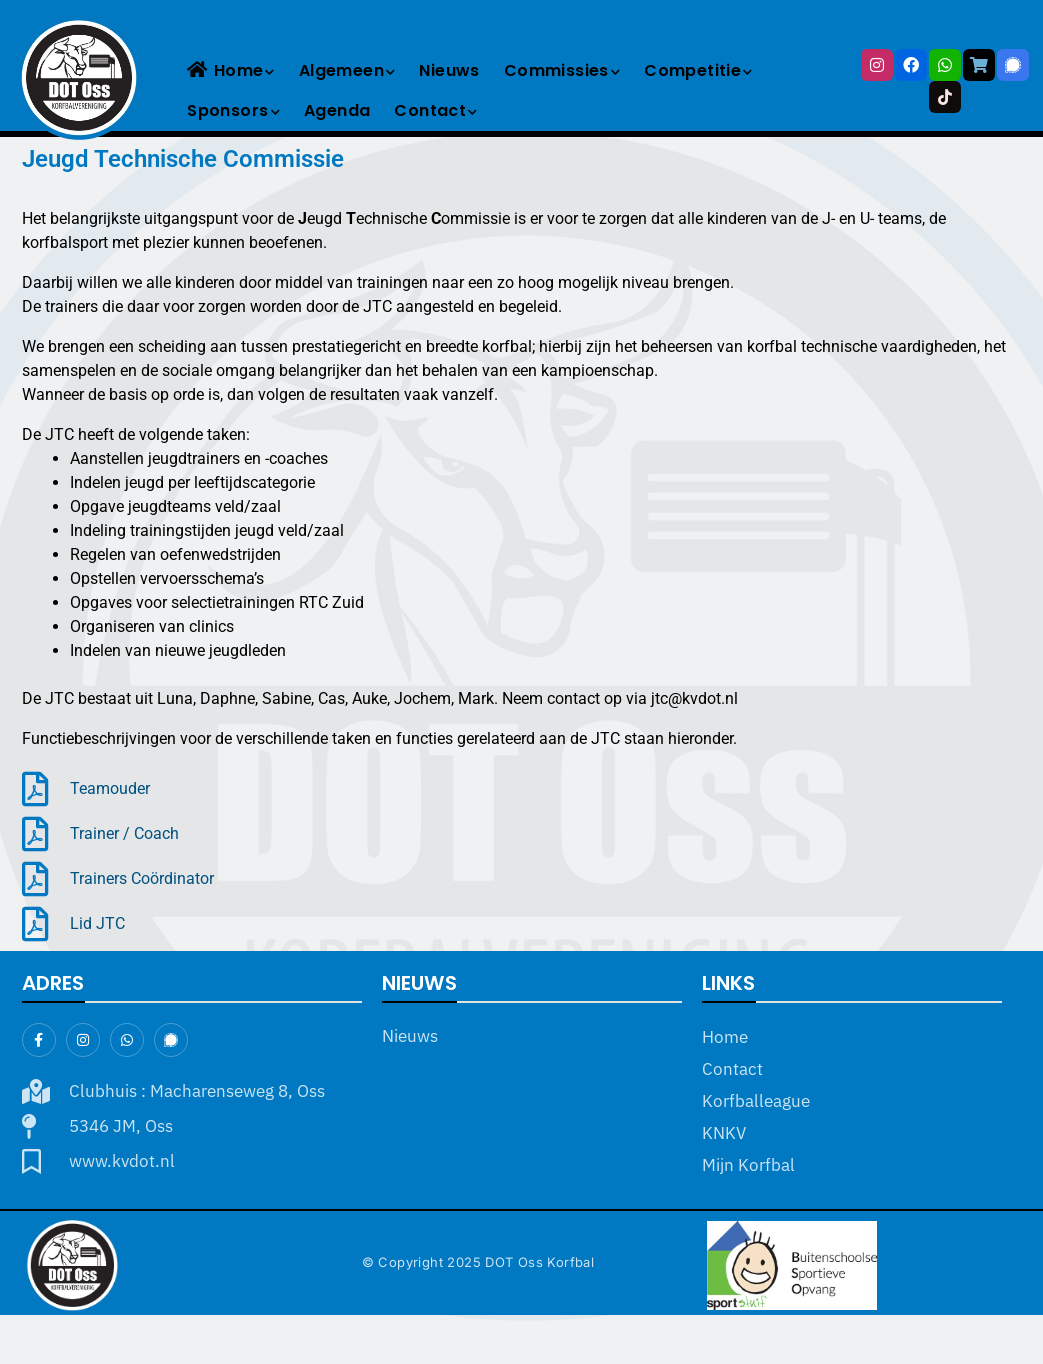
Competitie (698, 70)
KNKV (724, 1133)
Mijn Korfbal (748, 1165)
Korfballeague (756, 1101)
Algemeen (347, 70)
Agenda (337, 110)
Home (230, 70)
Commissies (562, 70)
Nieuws (449, 70)
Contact (435, 110)
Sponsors (233, 110)
